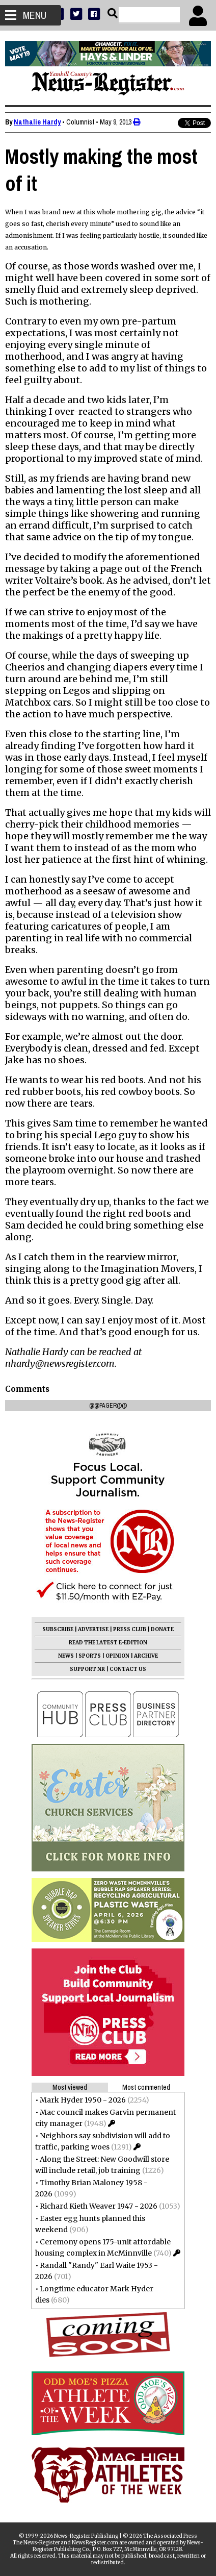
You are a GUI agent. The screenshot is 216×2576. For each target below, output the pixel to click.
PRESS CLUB (129, 1629)
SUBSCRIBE (57, 1629)
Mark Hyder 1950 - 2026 (83, 2100)
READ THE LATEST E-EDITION (108, 1642)
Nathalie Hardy (37, 122)
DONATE (162, 1629)
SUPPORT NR (87, 1669)
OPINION (117, 1656)
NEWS (66, 1656)
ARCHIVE (146, 1656)
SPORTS (89, 1656)
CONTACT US (128, 1669)
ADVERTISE (93, 1629)
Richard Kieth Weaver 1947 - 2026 (98, 2206)
